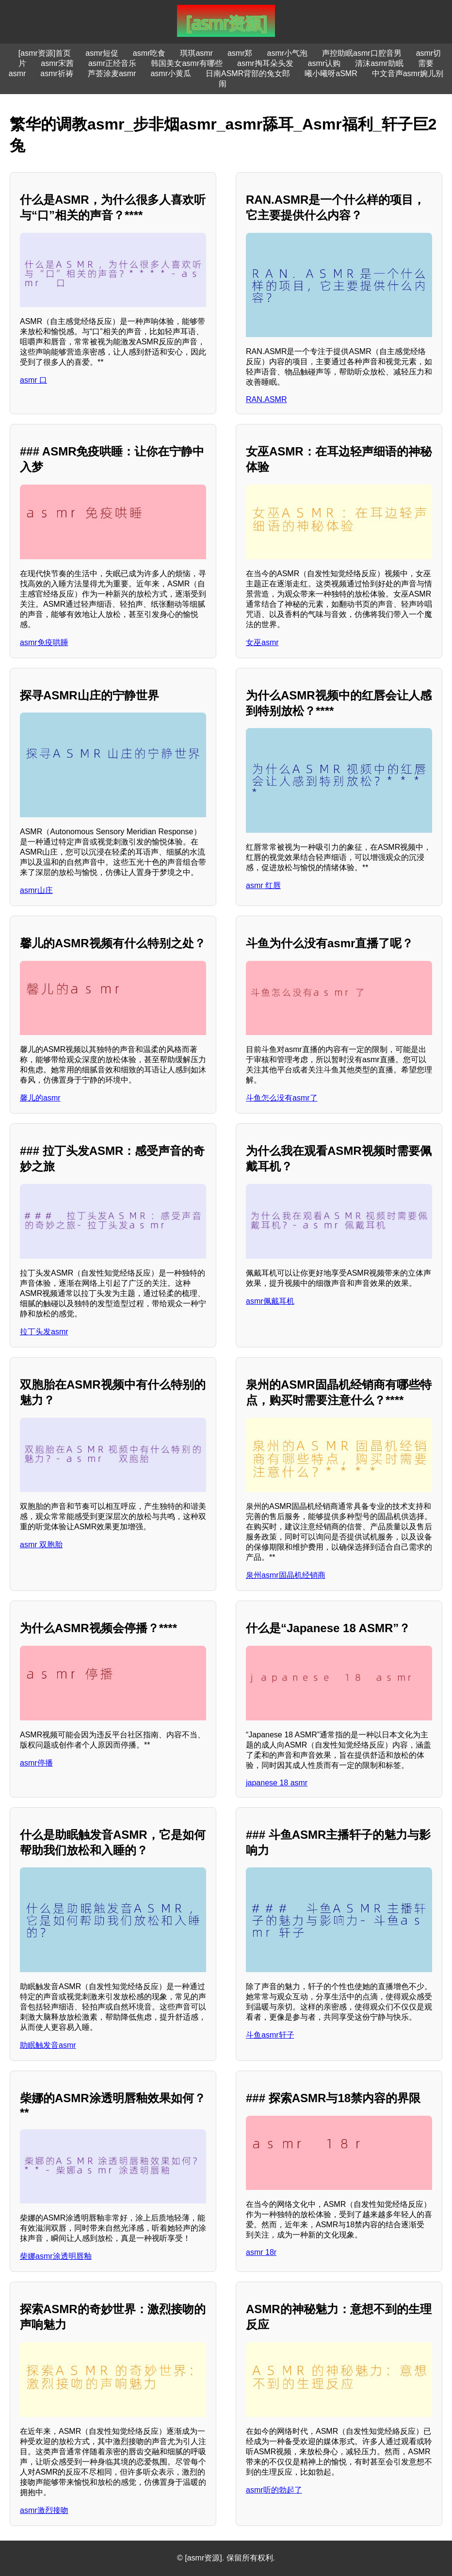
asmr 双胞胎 (41, 1544)
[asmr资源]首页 (44, 53)
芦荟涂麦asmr (112, 73)
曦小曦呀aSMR (331, 73)
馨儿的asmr (40, 1098)
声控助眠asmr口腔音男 (362, 53)
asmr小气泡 (287, 53)
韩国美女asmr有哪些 (187, 63)
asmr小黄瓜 (170, 73)
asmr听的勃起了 (274, 2490)
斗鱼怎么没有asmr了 (282, 1098)
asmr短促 (101, 53)
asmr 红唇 (263, 885)
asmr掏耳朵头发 (265, 63)
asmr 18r (261, 2252)
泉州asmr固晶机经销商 (285, 1575)
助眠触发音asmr (48, 2045)
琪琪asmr (196, 53)
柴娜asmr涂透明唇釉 (56, 2256)
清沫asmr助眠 (379, 63)
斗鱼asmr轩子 (270, 2035)
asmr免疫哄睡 (44, 642)
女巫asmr (262, 642)
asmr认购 (324, 63)
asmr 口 (33, 380)
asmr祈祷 (56, 73)
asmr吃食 (149, 53)
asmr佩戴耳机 (270, 1301)
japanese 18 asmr (276, 1783)
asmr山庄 (36, 890)
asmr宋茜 (57, 63)
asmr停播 (36, 1763)
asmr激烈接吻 (44, 2510)
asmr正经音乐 (112, 63)
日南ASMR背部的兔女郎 (248, 73)
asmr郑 (240, 53)
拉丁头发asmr (44, 1332)
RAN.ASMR (266, 399)
